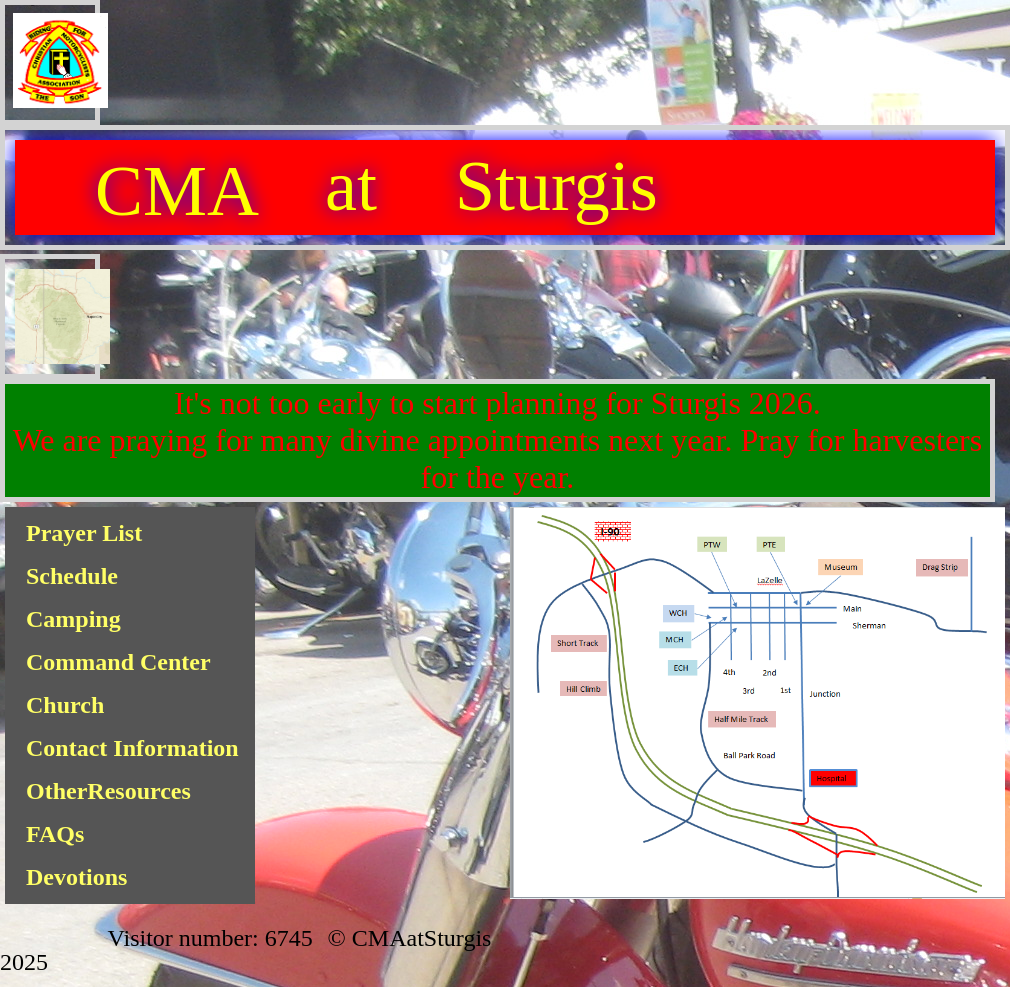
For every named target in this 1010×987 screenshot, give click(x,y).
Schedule (72, 576)
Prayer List (84, 533)
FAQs (55, 834)
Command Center (118, 662)
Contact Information (132, 748)
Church (65, 705)
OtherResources (108, 791)
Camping (73, 619)
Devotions (76, 877)
